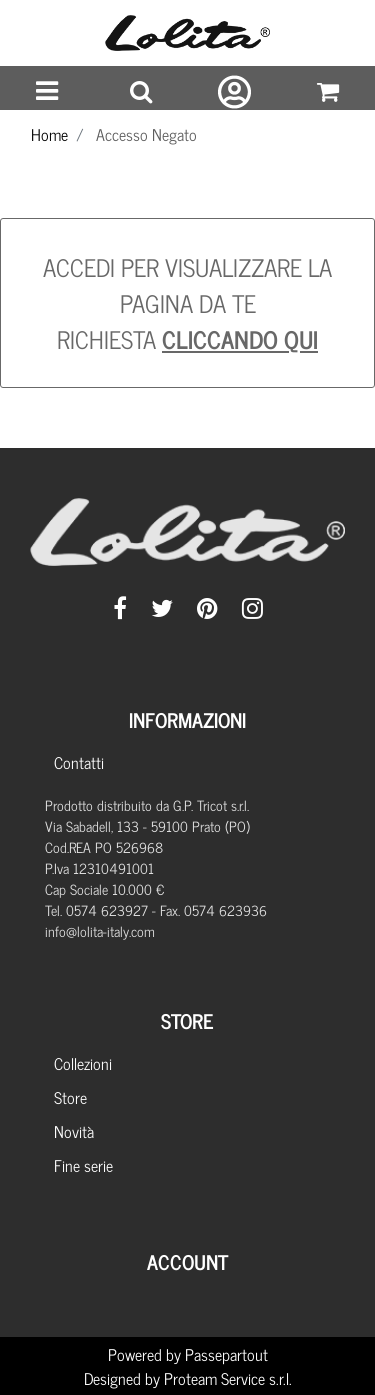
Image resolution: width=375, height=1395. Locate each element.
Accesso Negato (146, 134)
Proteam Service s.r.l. (228, 1378)
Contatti (79, 762)
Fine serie (83, 1165)
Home (49, 134)
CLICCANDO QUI (240, 338)
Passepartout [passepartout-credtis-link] (226, 1354)
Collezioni (83, 1063)
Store (70, 1097)
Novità (74, 1131)
